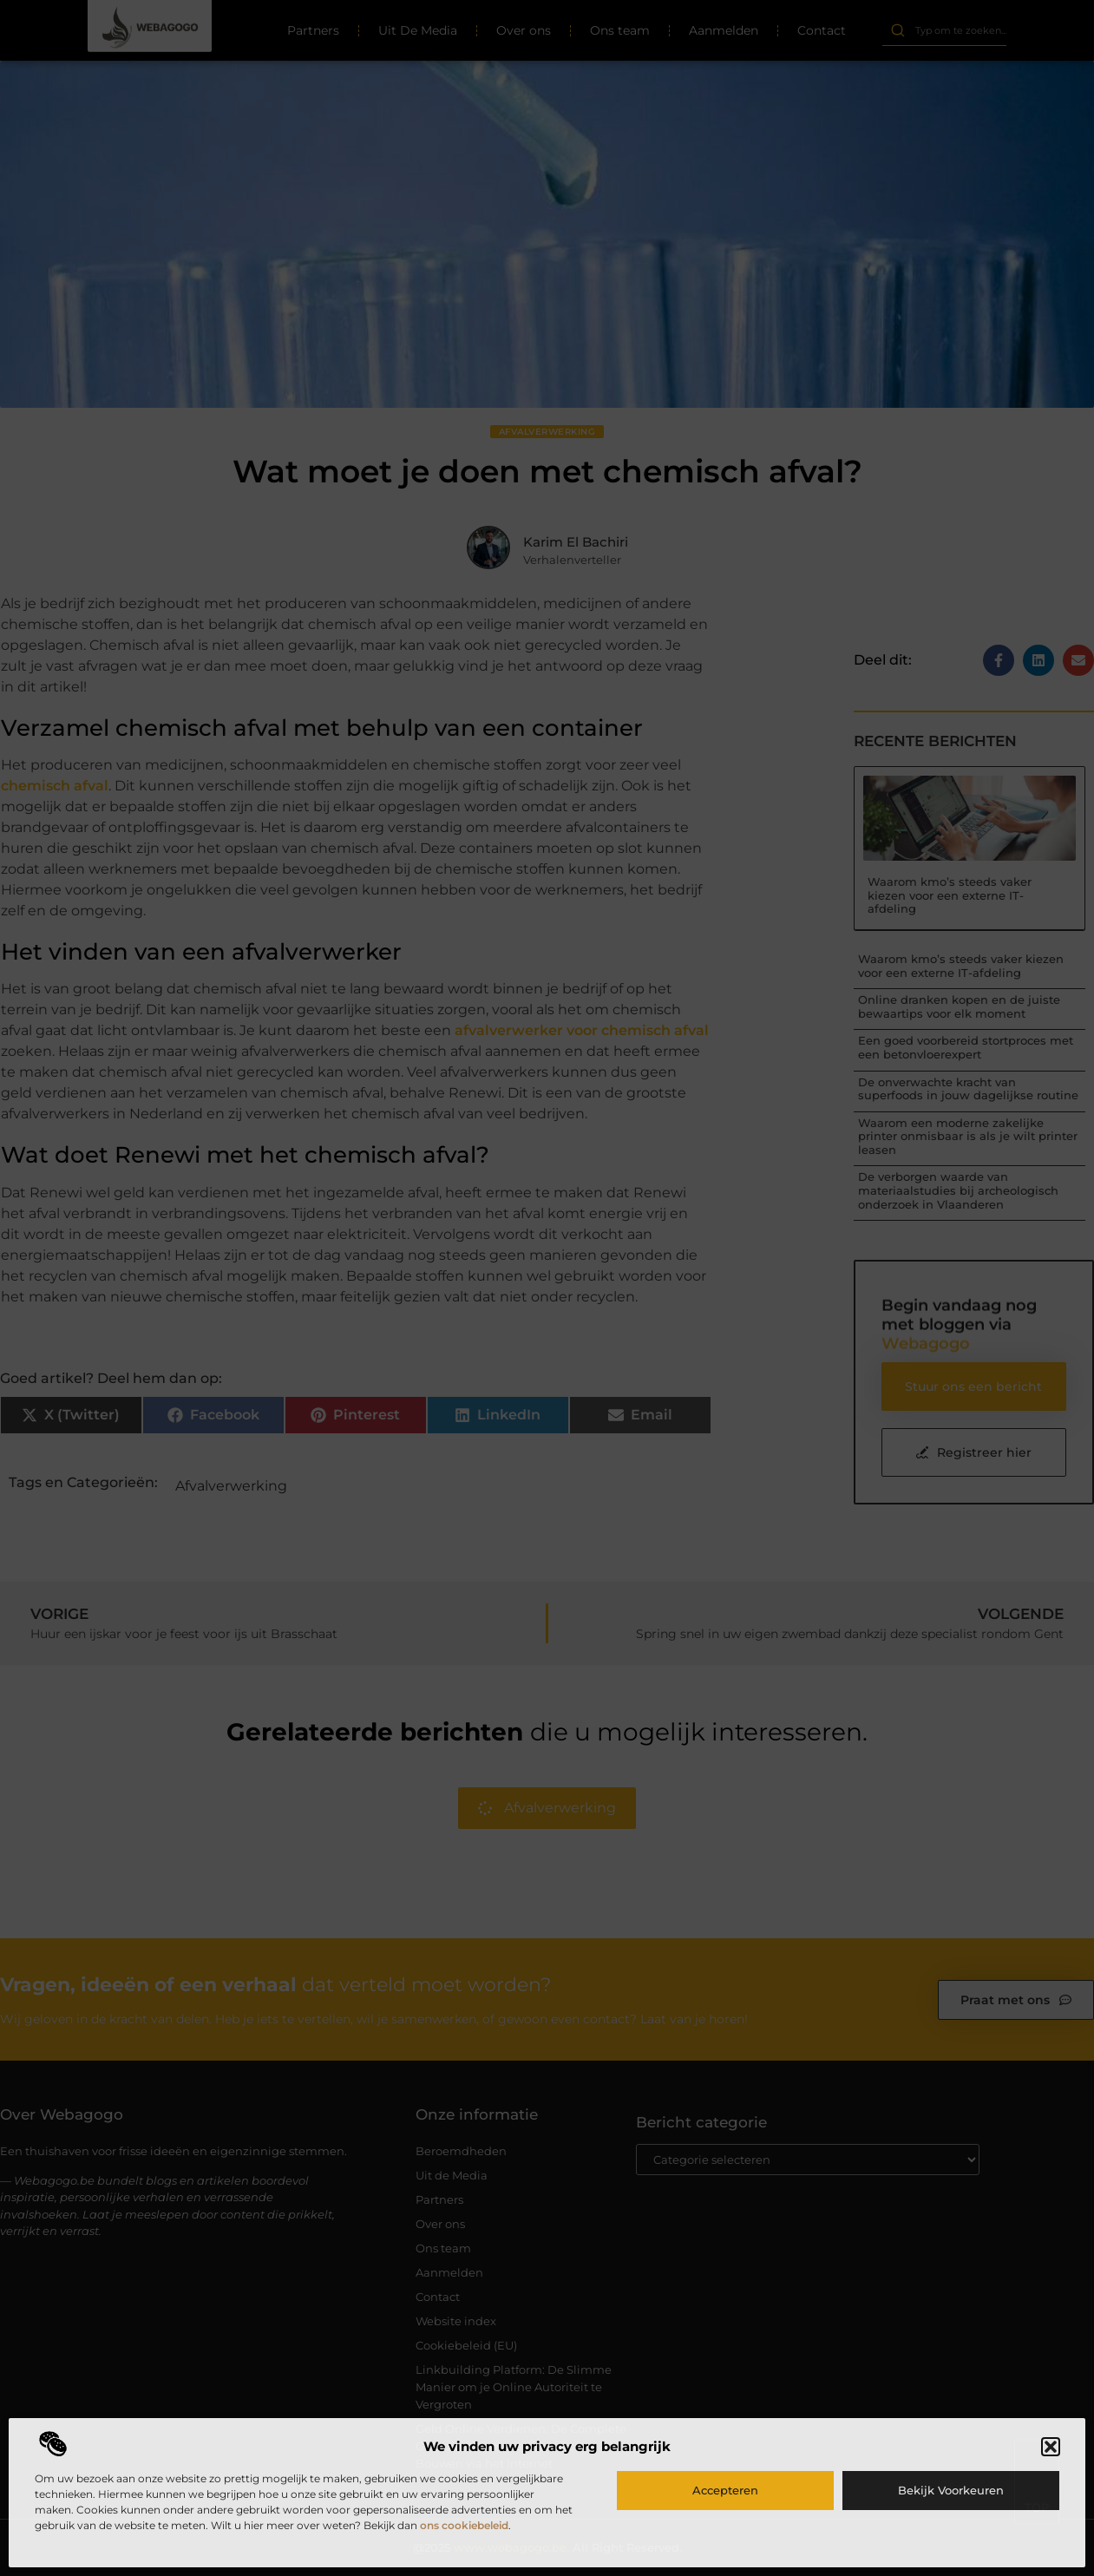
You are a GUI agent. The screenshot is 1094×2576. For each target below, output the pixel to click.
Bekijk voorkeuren (951, 2490)
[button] (1050, 2446)
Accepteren (725, 2490)
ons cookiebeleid (464, 2525)
